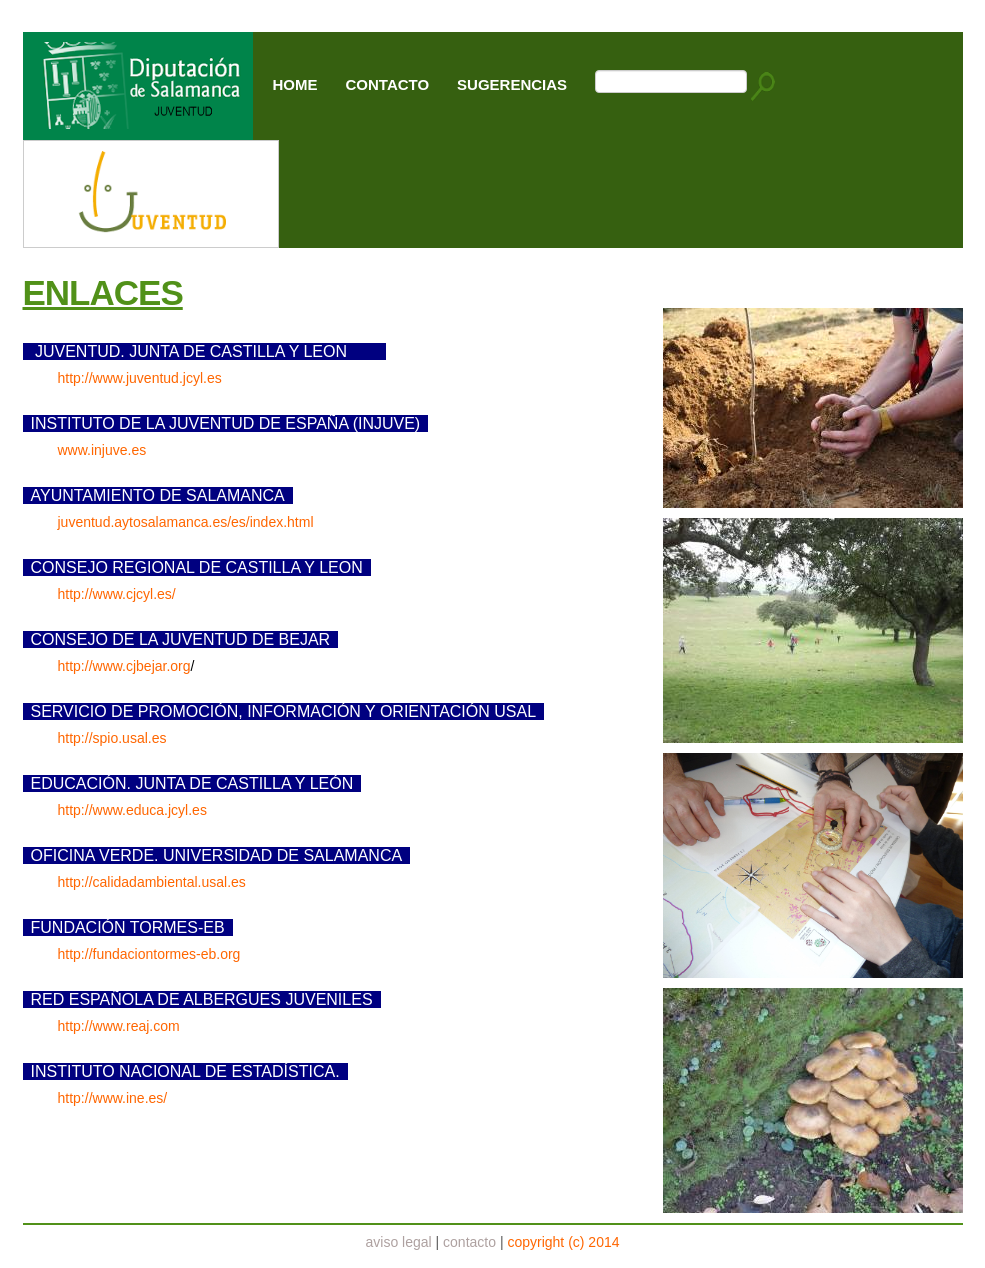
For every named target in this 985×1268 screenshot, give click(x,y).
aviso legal (399, 1242)
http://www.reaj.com (119, 1026)
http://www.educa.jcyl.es (132, 810)
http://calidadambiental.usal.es (152, 882)
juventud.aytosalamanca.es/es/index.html (186, 522)
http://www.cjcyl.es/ (117, 594)
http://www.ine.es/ (113, 1098)
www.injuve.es (102, 450)
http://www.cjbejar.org (124, 666)
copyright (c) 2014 (563, 1242)
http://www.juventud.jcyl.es (140, 378)
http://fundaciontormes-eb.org (149, 954)
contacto (469, 1242)
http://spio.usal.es (112, 738)
